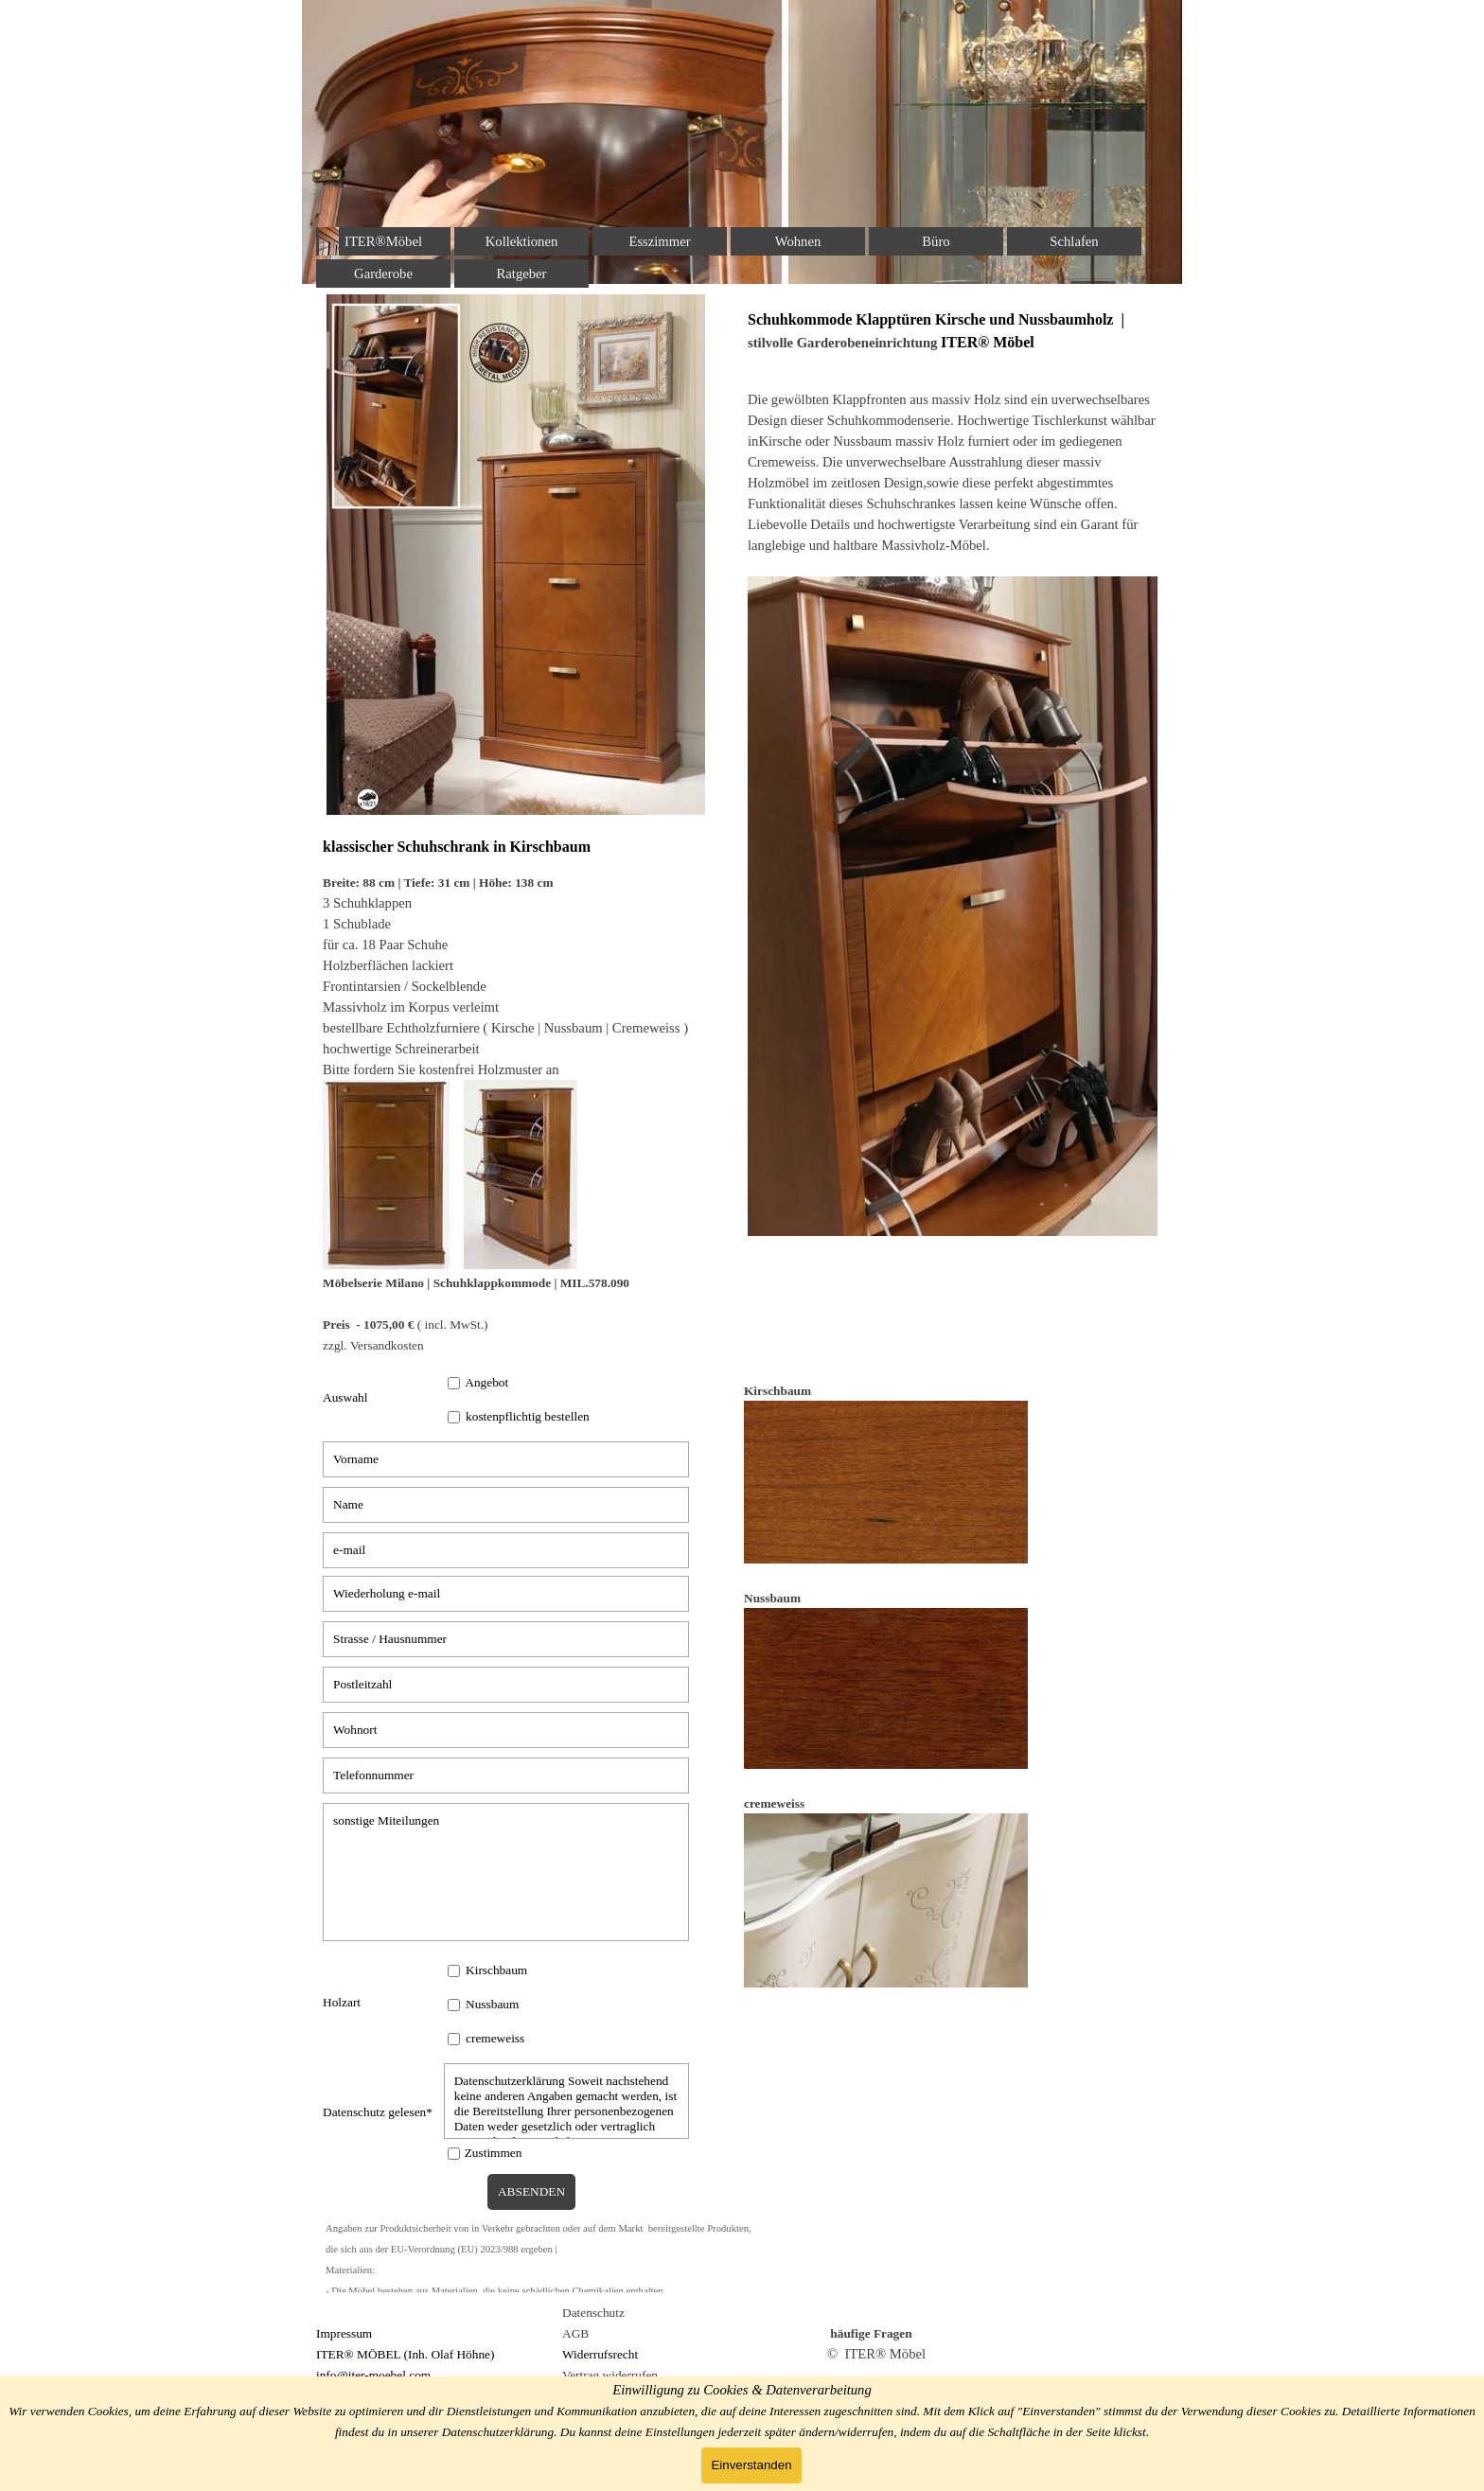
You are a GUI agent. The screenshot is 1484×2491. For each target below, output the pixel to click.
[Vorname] (506, 1459)
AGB (575, 2333)
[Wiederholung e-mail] (506, 1594)
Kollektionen (522, 241)
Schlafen (1074, 241)
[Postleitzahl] (506, 1685)
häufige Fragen (870, 2333)
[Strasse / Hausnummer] (506, 1639)
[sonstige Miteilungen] (506, 1872)
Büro (935, 241)
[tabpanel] (531, 1095)
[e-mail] (506, 1550)
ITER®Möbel (383, 241)
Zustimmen (493, 2153)
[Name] (506, 1505)
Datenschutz (593, 2313)
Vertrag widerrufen (610, 2375)
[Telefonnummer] (506, 1775)
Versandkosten (387, 1345)
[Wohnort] (506, 1730)
